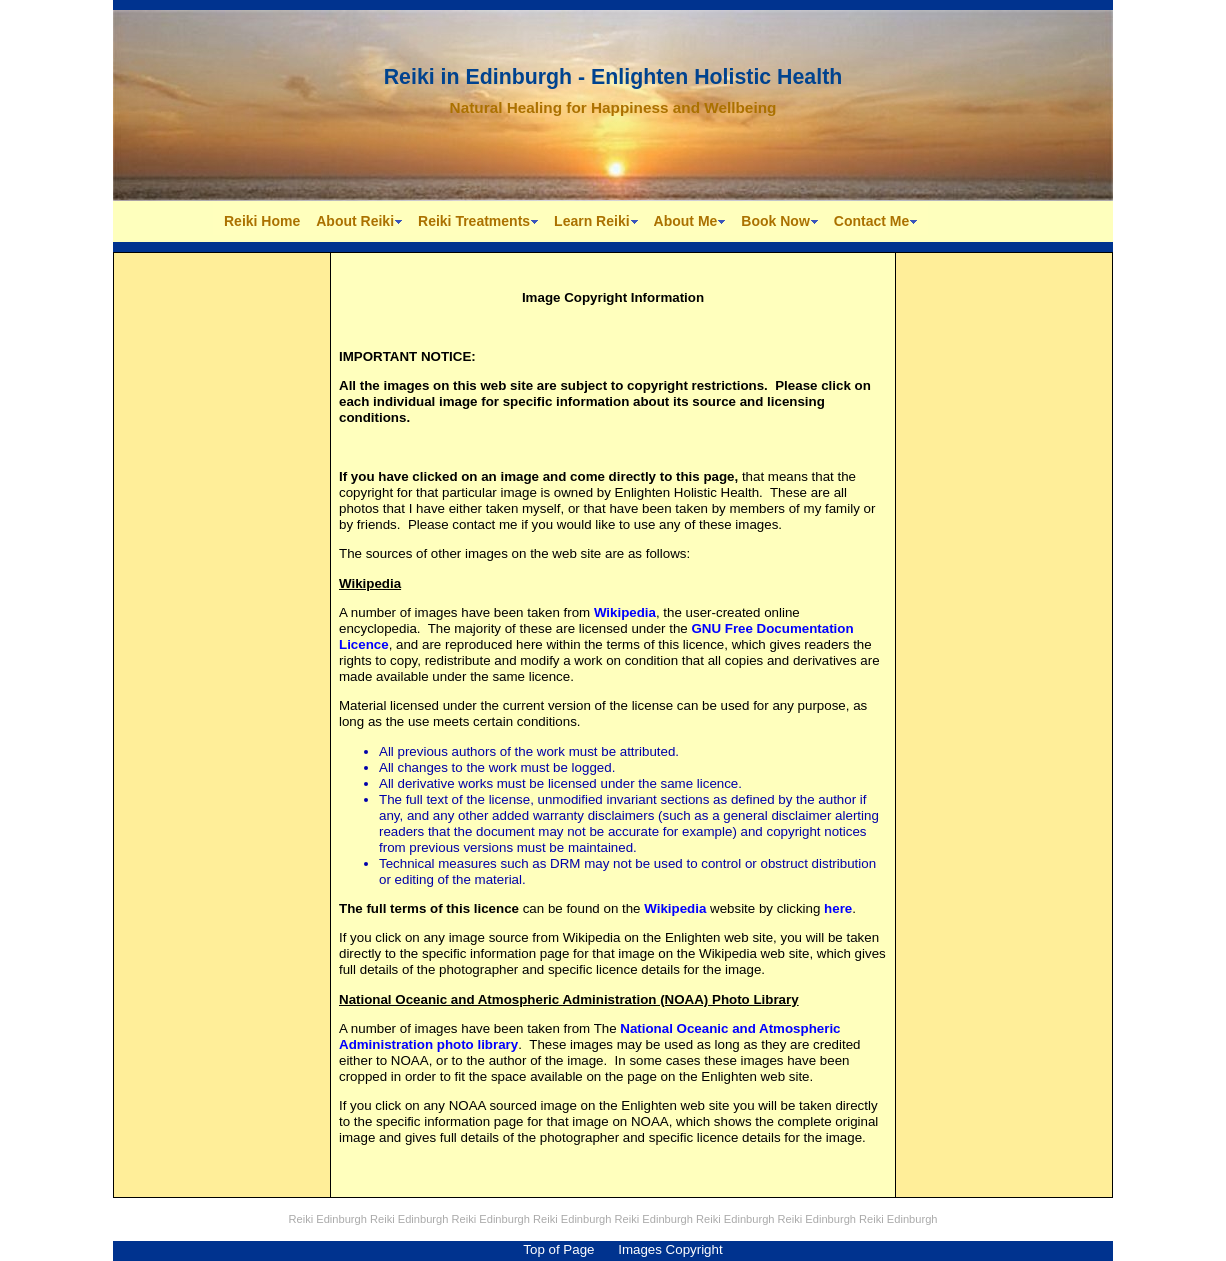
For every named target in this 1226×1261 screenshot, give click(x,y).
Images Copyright (670, 1249)
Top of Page (558, 1249)
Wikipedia (625, 612)
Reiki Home (262, 221)
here (838, 908)
